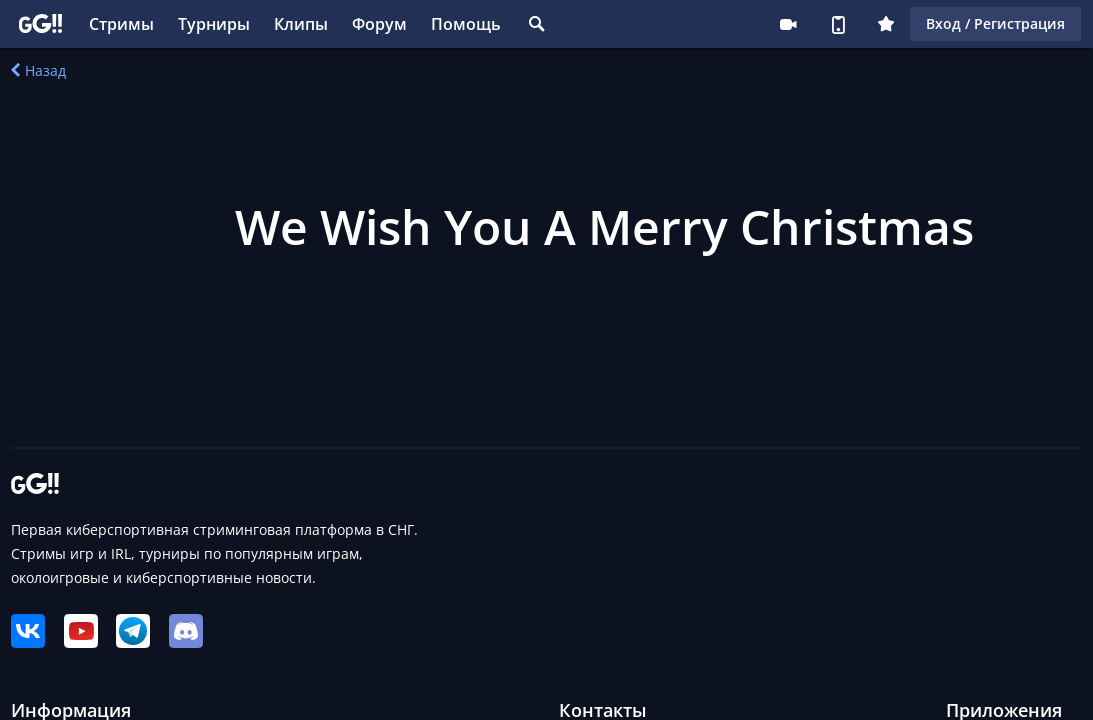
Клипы (301, 24)
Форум (379, 24)
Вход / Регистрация (995, 23)
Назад (38, 70)
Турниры (214, 24)
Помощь (466, 24)
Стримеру (788, 24)
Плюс (886, 24)
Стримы (121, 24)
